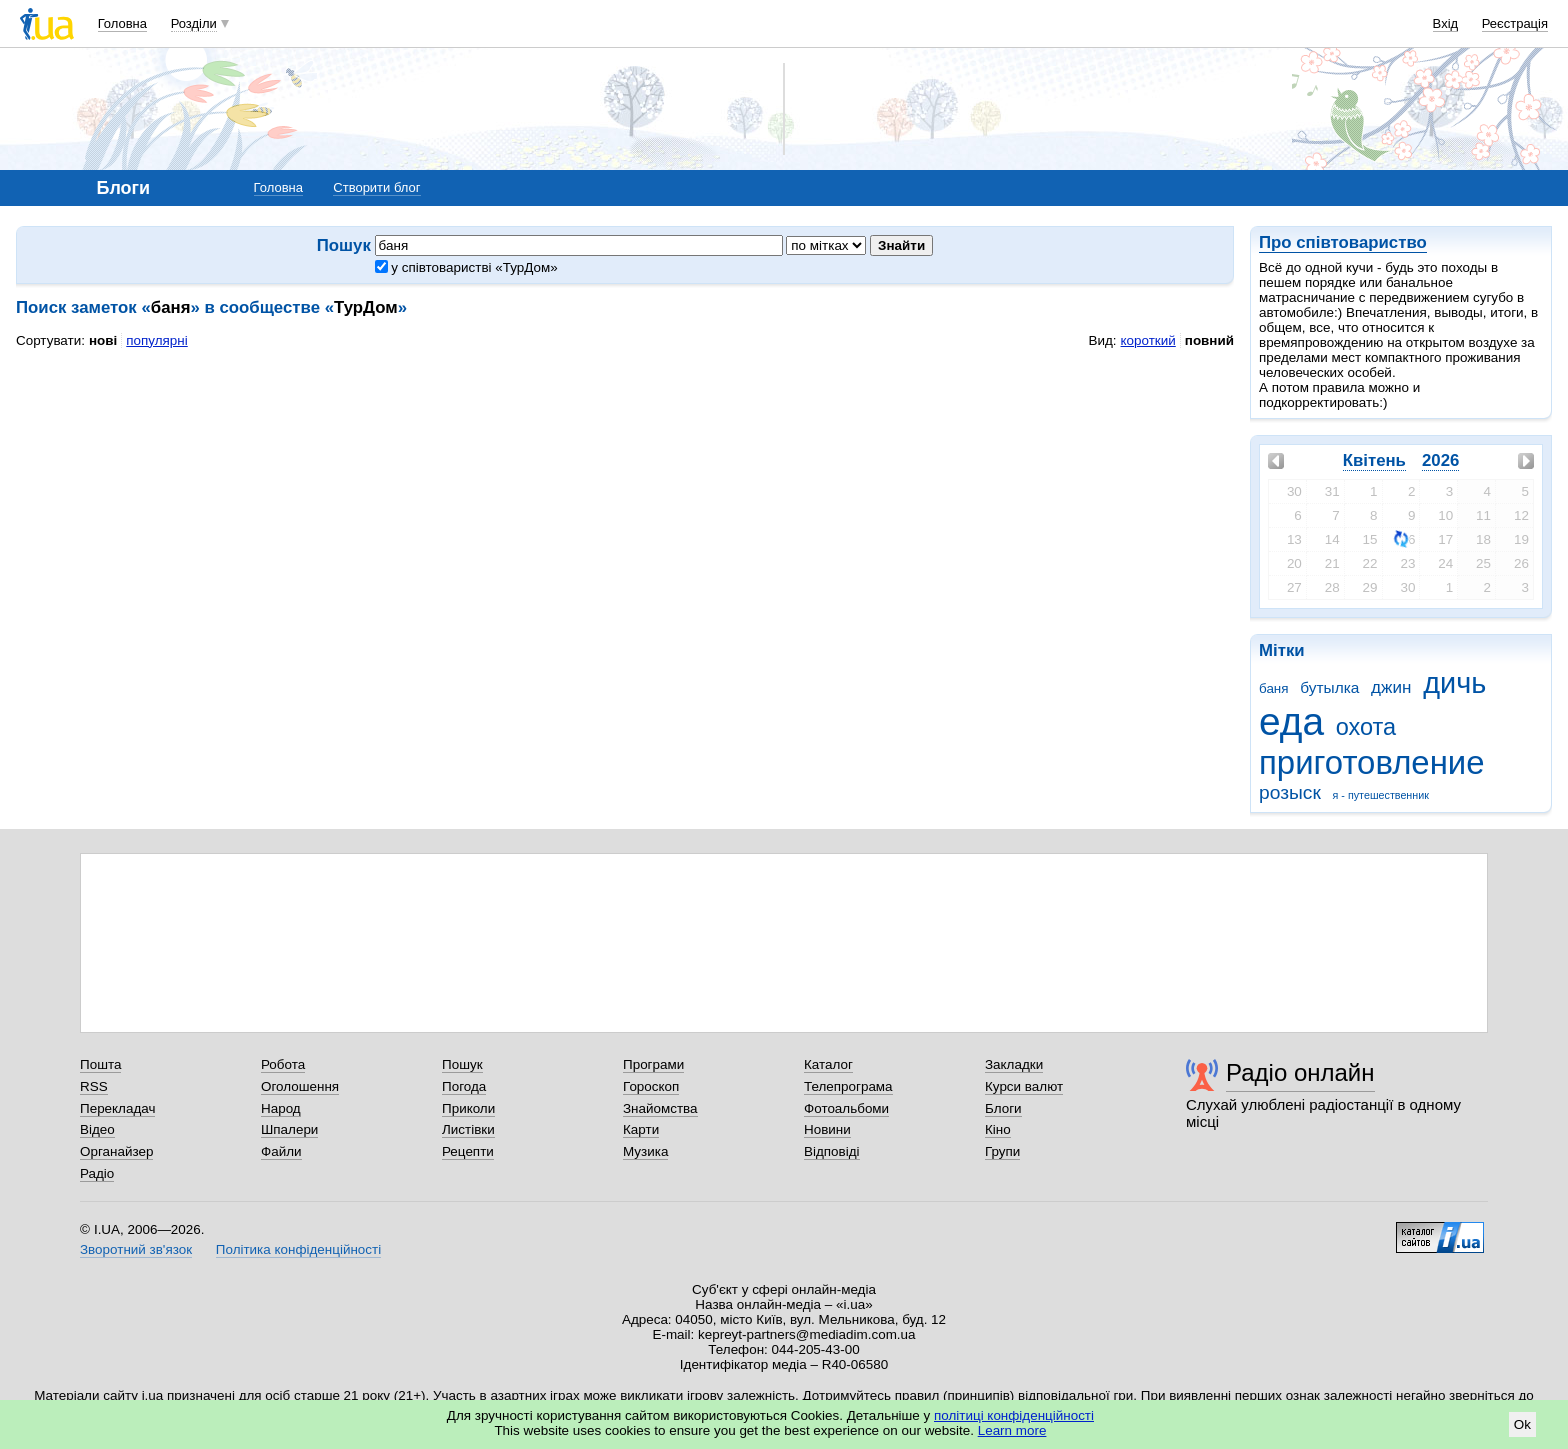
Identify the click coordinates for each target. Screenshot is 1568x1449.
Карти (641, 1129)
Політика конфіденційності (298, 1249)
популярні (156, 340)
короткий (1148, 340)
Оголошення (300, 1086)
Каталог (828, 1064)
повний (1209, 340)
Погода (464, 1086)
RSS (94, 1086)
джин (1391, 687)
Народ (281, 1108)
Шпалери (289, 1129)
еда (1291, 721)
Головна (122, 23)
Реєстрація (1515, 23)
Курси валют (1024, 1086)
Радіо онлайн (1300, 1072)
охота (1366, 727)
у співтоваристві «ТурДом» (466, 267)
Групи (1002, 1151)
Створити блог (376, 187)
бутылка (1329, 687)
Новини (827, 1129)
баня (1274, 688)
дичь (1454, 683)
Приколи (468, 1108)
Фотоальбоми (846, 1108)
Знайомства (660, 1108)
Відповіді (832, 1151)
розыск (1290, 792)
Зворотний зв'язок (136, 1249)
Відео (97, 1129)
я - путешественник (1381, 795)
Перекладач (117, 1108)
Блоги (1003, 1108)
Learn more (1012, 1430)
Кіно (998, 1129)
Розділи (194, 23)
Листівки (468, 1129)
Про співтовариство (1343, 242)
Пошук (462, 1064)
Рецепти (468, 1151)
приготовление (1372, 762)
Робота (283, 1064)
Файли (281, 1151)
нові (103, 340)
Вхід (1446, 23)
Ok (1522, 1424)
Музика (645, 1151)
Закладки (1014, 1064)
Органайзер (116, 1151)
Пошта (100, 1064)
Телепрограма (848, 1086)
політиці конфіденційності (1014, 1415)
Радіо (97, 1173)
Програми (653, 1064)
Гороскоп (651, 1086)
